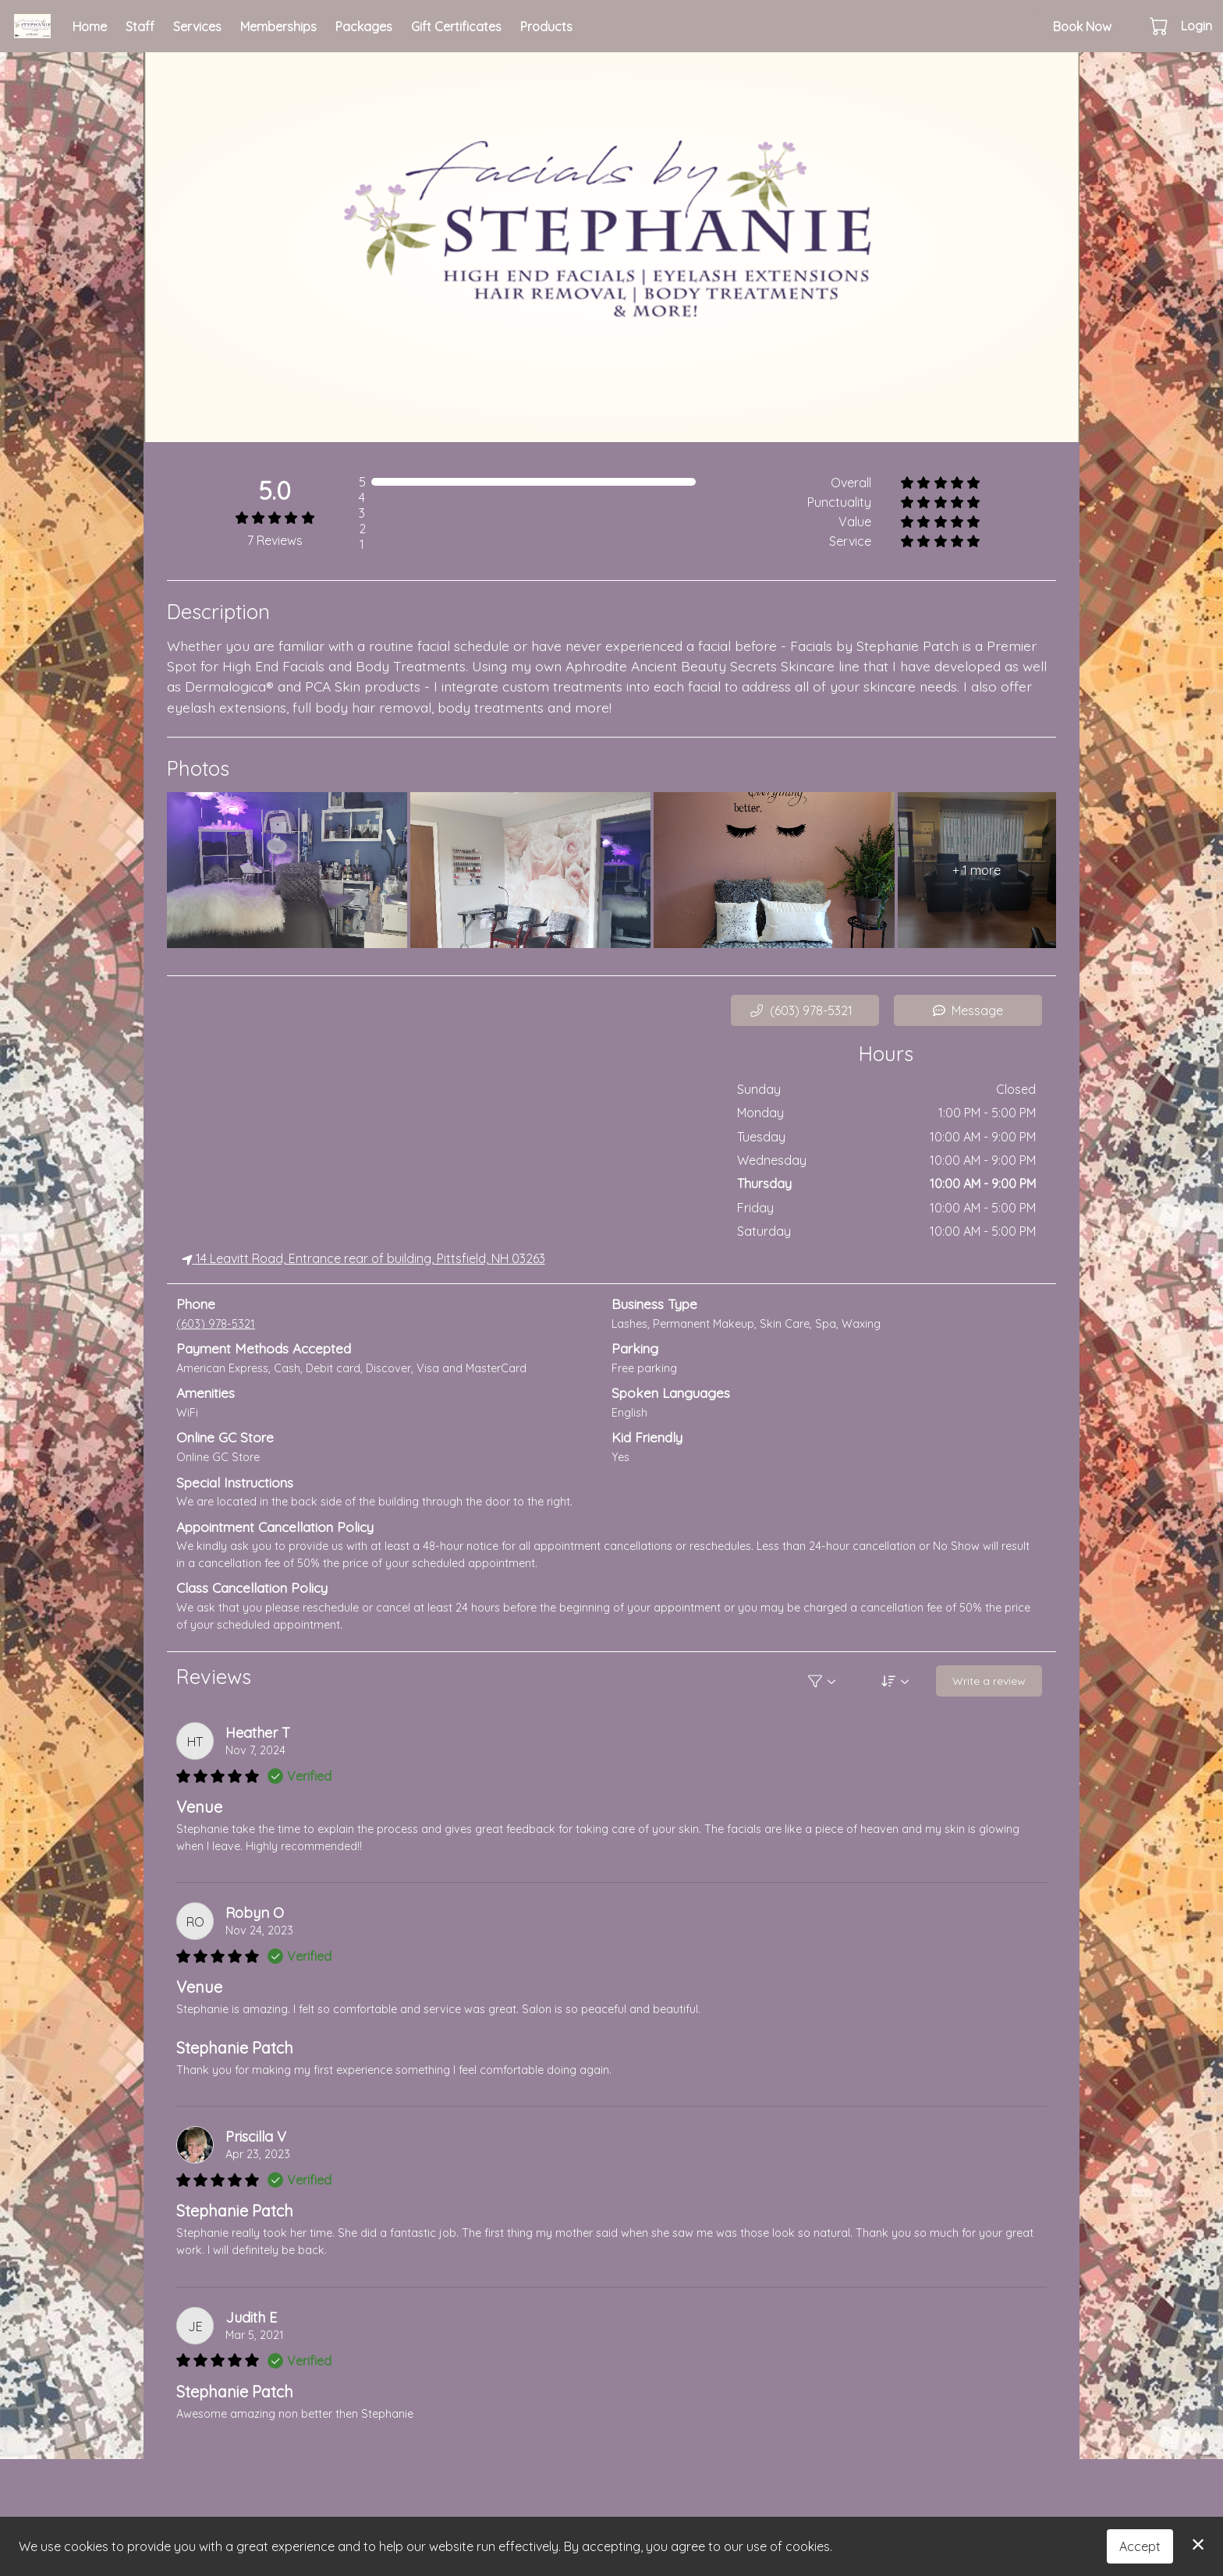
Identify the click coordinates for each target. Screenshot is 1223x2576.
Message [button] (968, 1010)
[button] (1160, 25)
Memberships (278, 26)
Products (546, 26)
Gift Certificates (456, 26)
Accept (1140, 2546)
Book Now (1082, 26)
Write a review (989, 1680)
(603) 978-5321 (215, 1324)
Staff (140, 26)
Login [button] (1196, 26)
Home (90, 26)
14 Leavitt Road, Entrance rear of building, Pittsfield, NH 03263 (363, 1258)
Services (197, 26)
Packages (363, 26)
